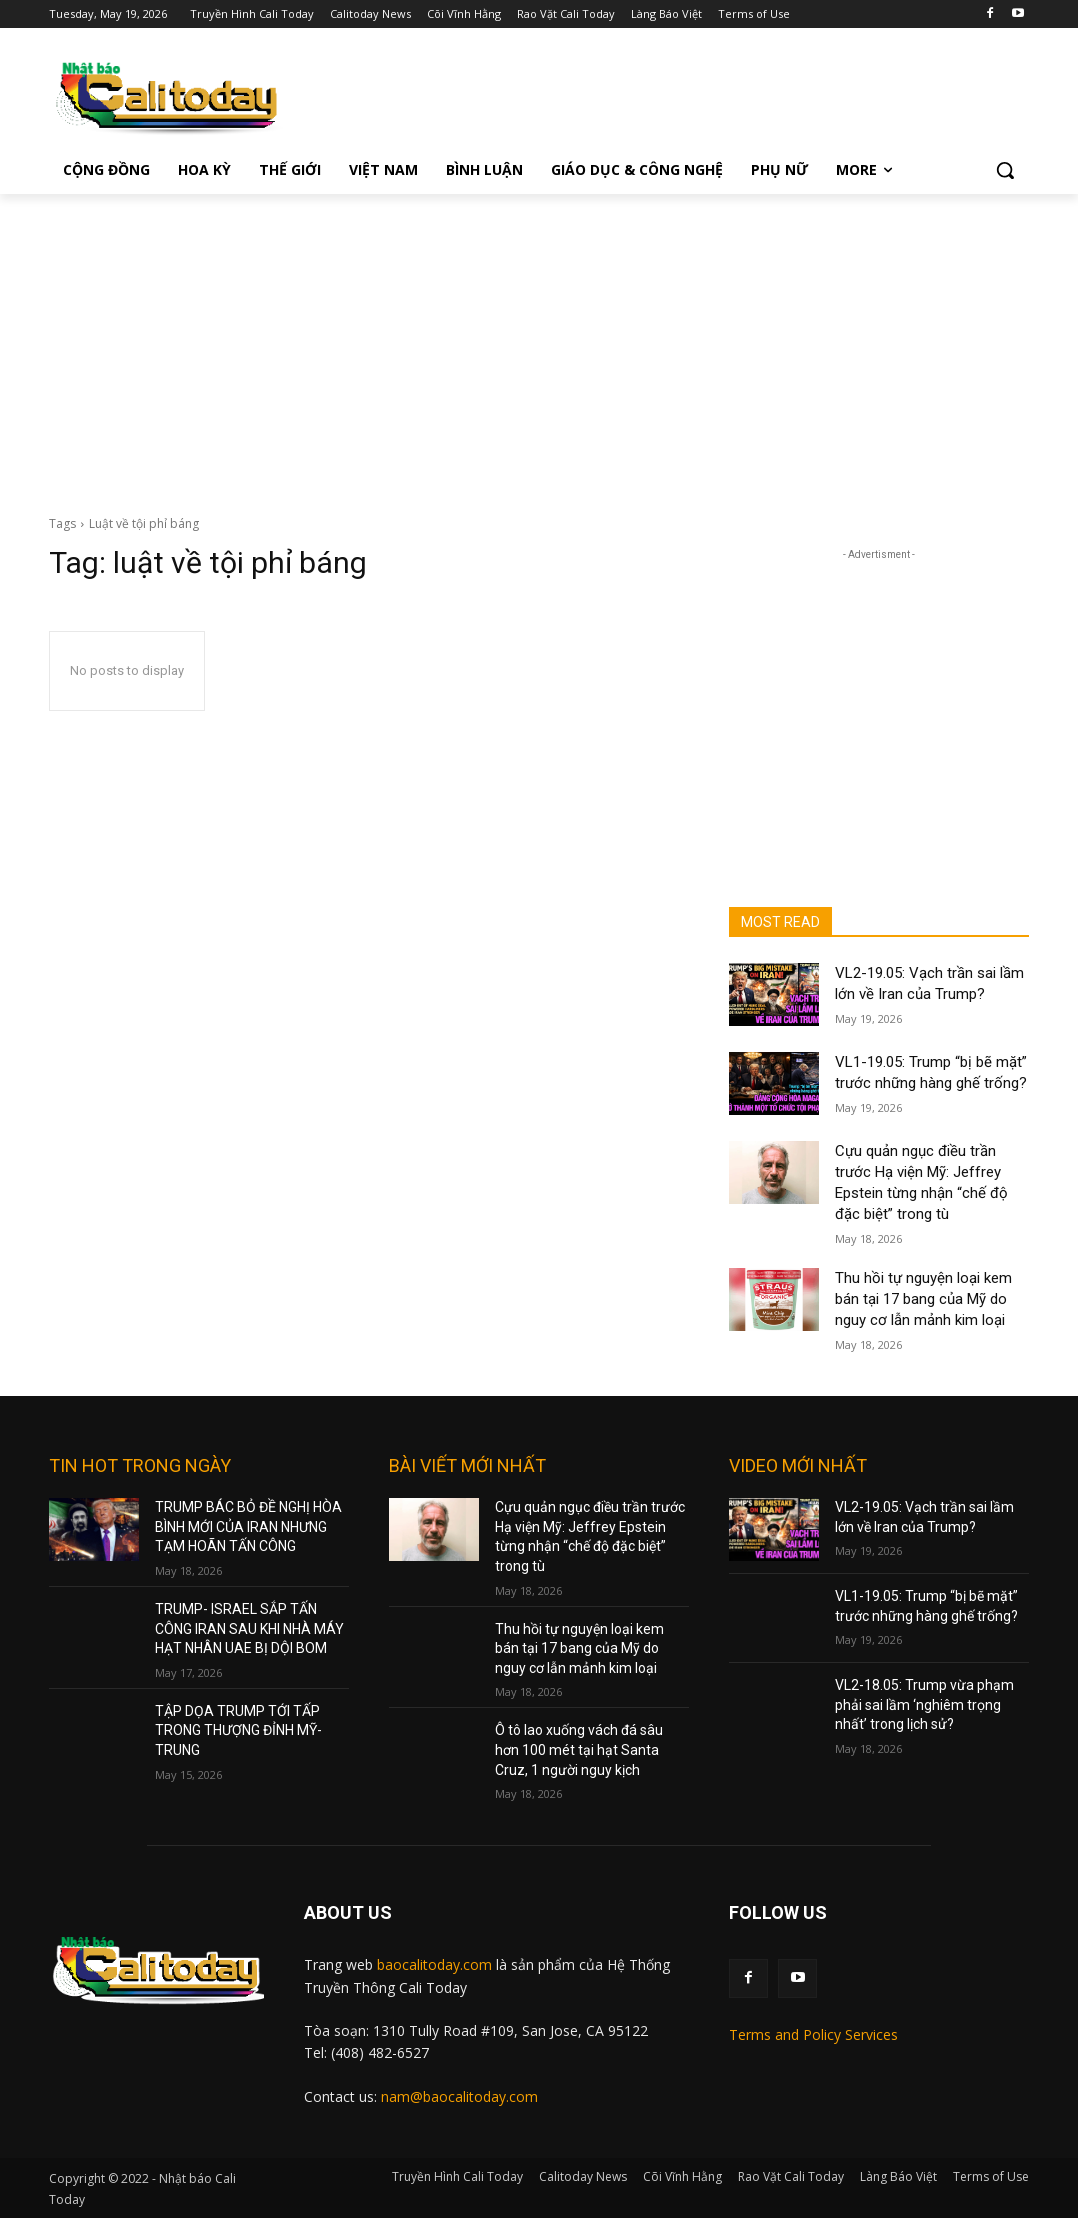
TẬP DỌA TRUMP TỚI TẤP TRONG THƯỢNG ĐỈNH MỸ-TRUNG (238, 1730)
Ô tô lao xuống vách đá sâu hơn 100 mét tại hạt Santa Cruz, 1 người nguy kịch (579, 1749)
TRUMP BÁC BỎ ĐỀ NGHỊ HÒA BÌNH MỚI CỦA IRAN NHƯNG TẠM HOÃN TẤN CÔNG (248, 1526)
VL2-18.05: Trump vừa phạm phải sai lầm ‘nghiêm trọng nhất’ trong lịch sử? (924, 1704)
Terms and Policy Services (813, 2034)
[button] (1005, 170)
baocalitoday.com (434, 1964)
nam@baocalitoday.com (459, 2096)
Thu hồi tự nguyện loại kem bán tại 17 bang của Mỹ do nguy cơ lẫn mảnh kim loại (923, 1299)
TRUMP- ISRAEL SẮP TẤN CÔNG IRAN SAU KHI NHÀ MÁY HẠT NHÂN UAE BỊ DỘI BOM (249, 1628)
